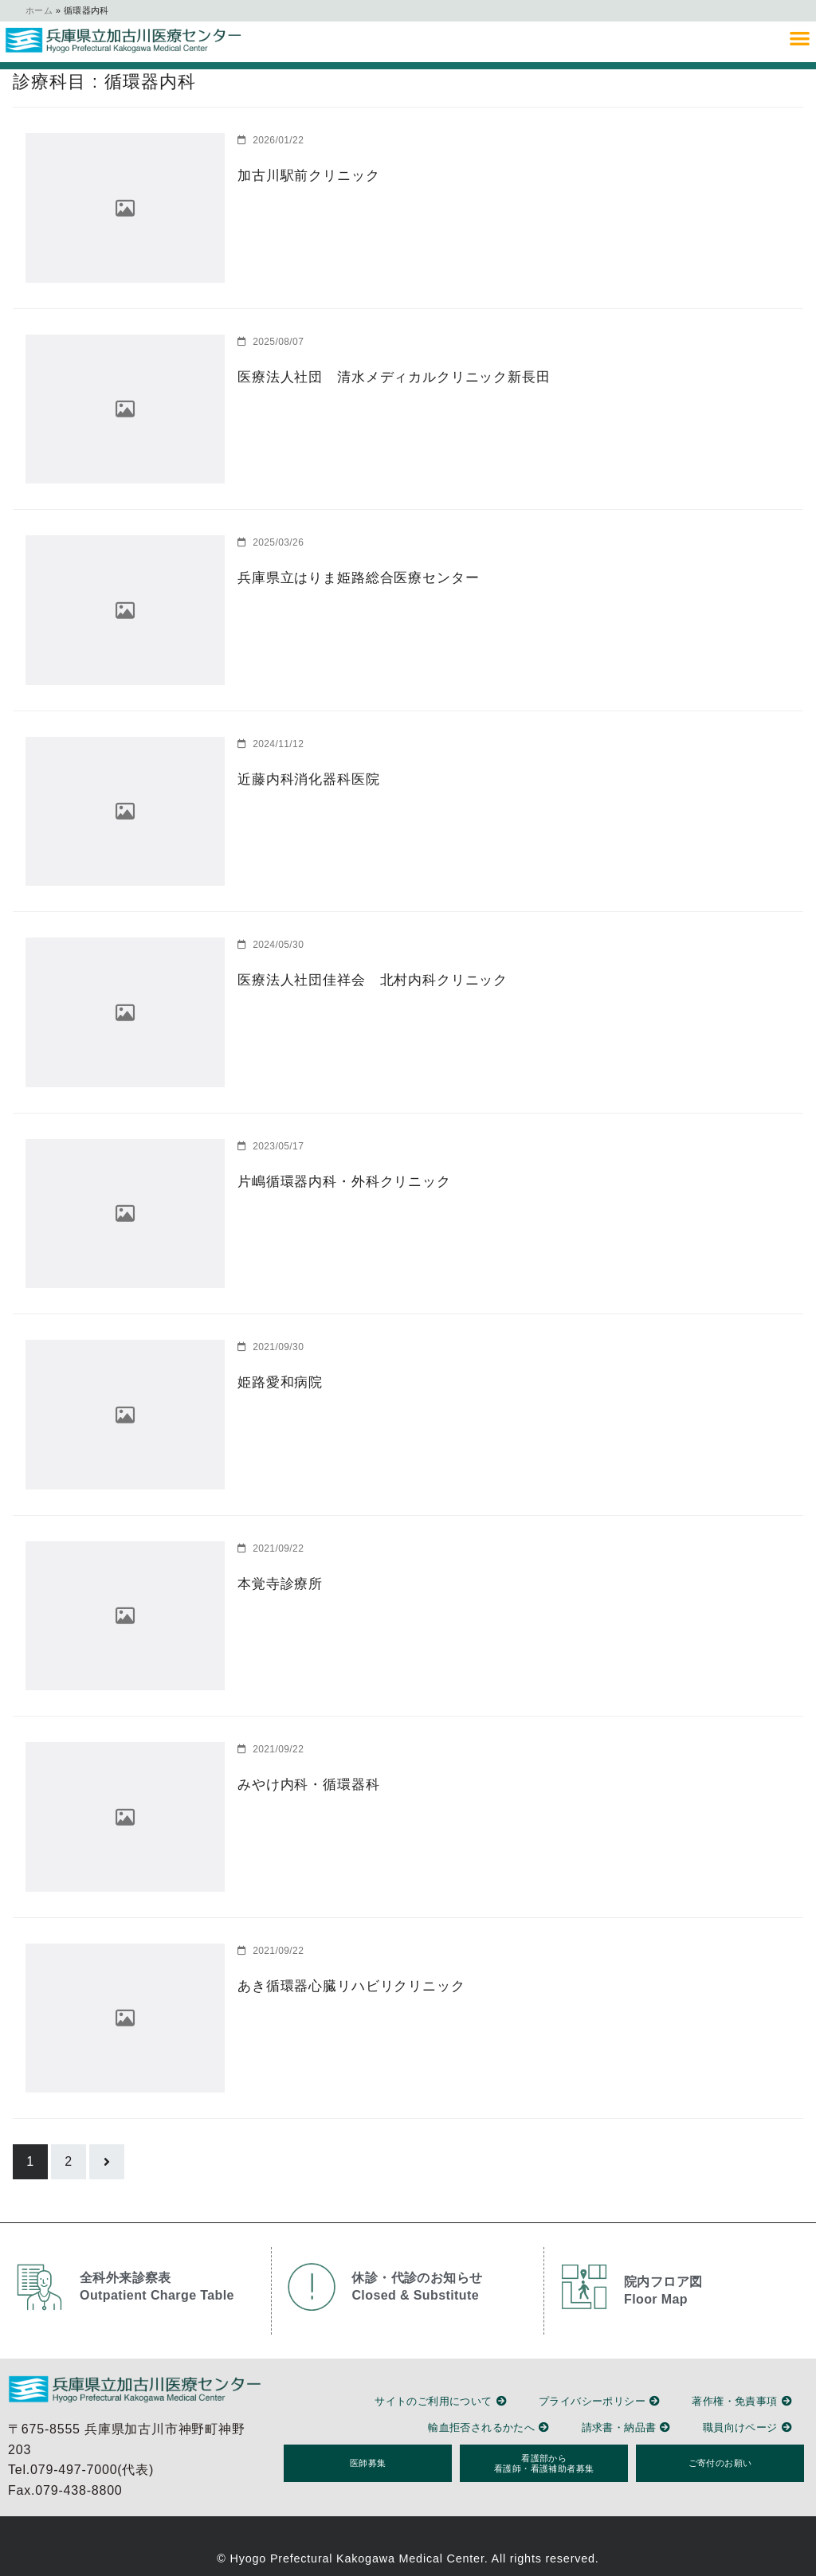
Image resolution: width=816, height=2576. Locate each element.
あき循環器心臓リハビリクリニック (344, 1985)
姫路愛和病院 (277, 1381)
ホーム (39, 10)
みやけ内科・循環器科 (304, 1784)
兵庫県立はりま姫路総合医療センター (351, 577)
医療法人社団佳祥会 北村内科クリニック (364, 979)
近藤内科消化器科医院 (304, 778)
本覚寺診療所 (277, 1583)
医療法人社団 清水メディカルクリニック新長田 (384, 376)
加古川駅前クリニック (304, 175)
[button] (799, 38)
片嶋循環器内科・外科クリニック (337, 1181)
